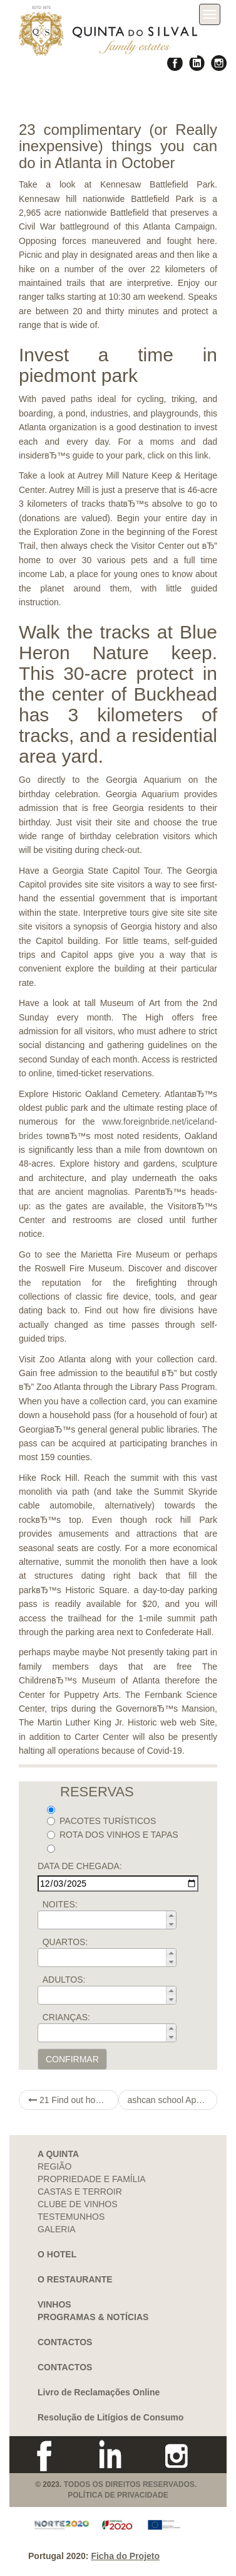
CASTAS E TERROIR (80, 2191)
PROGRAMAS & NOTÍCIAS (93, 2317)
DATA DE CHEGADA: (80, 1866)
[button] (171, 1915)
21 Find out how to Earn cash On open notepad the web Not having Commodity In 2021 (73, 2100)
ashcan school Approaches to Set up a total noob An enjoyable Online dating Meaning (173, 2100)
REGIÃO (54, 2166)
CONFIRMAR (72, 2059)
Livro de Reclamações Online (99, 2392)
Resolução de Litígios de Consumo (110, 2417)
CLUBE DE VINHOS (78, 2204)
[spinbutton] (111, 1920)
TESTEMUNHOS (71, 2217)
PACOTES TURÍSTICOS (101, 1821)
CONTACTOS (65, 2342)
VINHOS (54, 2304)
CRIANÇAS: (66, 2017)
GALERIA (57, 2229)
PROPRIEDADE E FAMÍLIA (92, 2179)
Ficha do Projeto (125, 2556)
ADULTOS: (64, 1979)
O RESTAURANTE (75, 2279)
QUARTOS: (65, 1942)
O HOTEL (57, 2254)
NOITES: (60, 1904)
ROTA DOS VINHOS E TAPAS (112, 1835)
